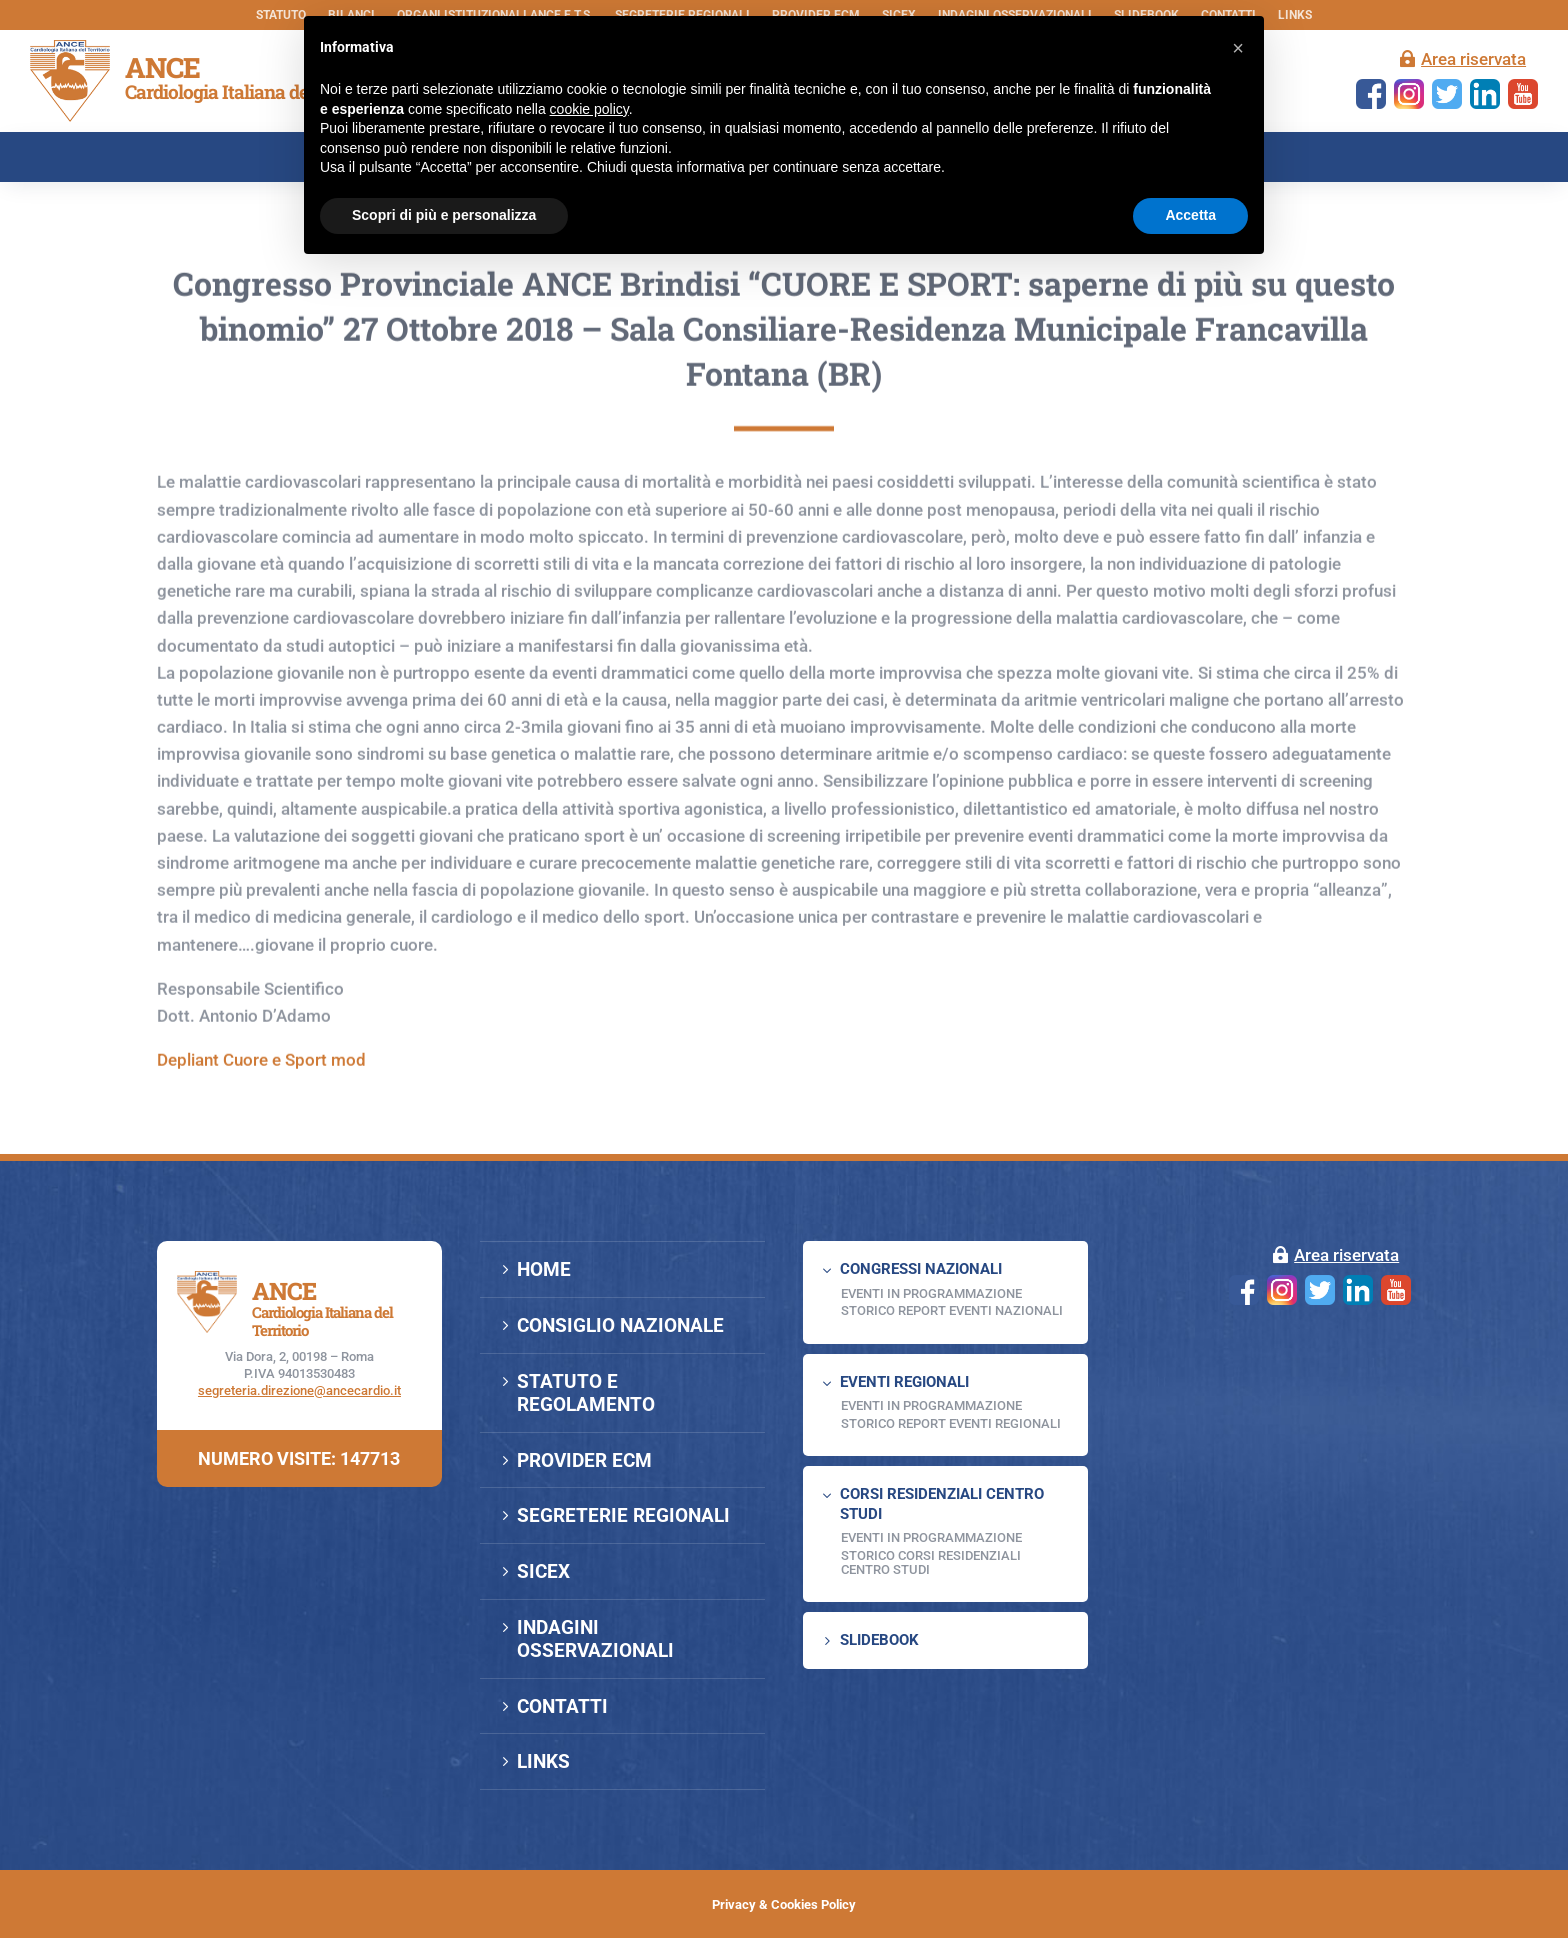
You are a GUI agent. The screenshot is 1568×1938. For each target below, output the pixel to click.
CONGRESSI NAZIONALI (921, 1269)
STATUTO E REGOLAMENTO (586, 1393)
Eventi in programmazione (931, 1537)
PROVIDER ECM (584, 1460)
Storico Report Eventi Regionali (951, 1423)
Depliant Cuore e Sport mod (261, 1135)
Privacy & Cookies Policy (784, 1904)
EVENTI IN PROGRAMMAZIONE (931, 1293)
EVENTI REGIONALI (904, 1382)
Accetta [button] (1190, 215)
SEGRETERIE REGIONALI (623, 1515)
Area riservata (1473, 59)
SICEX (543, 1571)
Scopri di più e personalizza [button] (444, 215)
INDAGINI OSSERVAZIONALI (595, 1639)
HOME (544, 1269)
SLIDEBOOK (879, 1640)
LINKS (1295, 15)
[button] (1238, 48)
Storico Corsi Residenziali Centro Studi (931, 1562)
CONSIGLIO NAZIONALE (620, 1325)
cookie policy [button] (589, 109)
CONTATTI (562, 1706)
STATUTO (281, 15)
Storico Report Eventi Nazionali (952, 1310)
